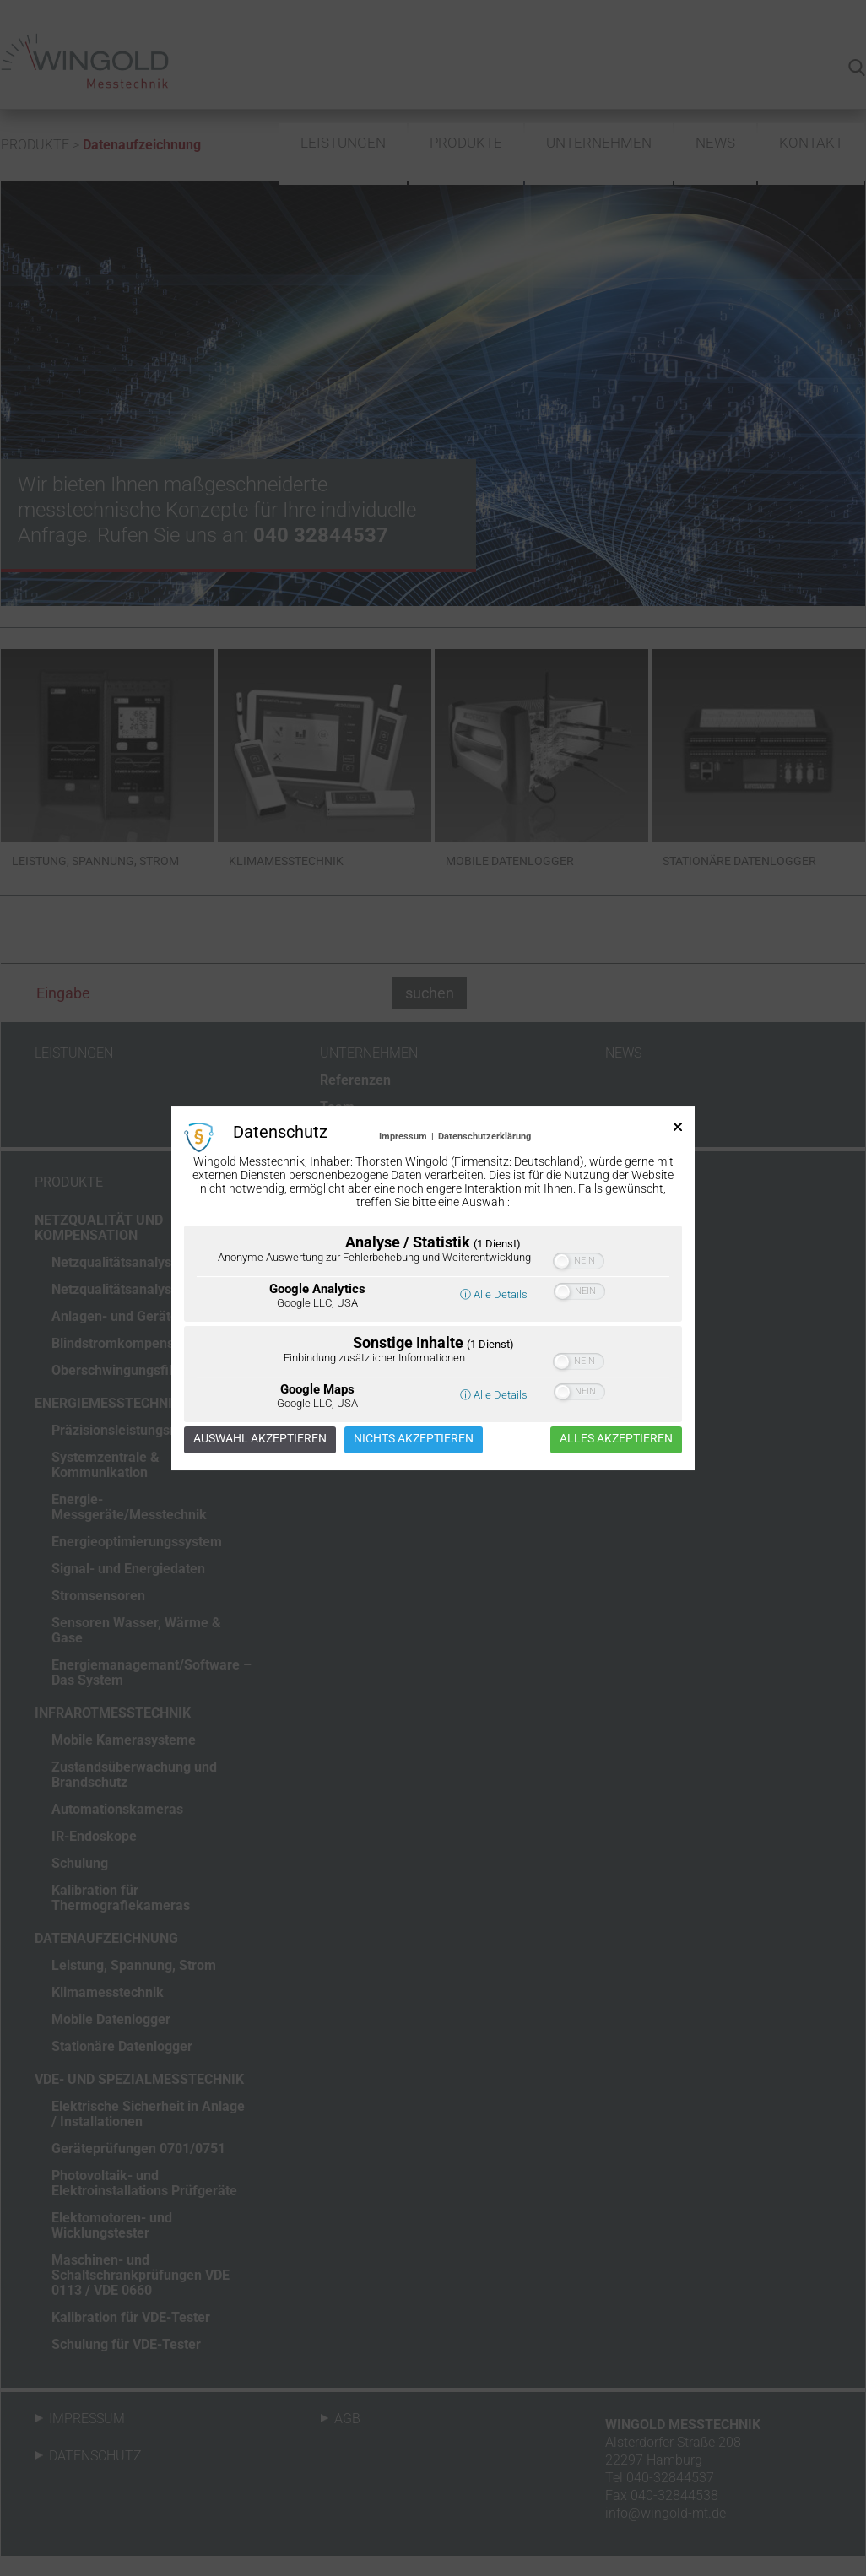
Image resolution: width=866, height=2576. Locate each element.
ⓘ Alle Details (494, 1294)
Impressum (403, 1136)
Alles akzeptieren (616, 1438)
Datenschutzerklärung (484, 1136)
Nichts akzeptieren (414, 1438)
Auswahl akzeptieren (260, 1438)
